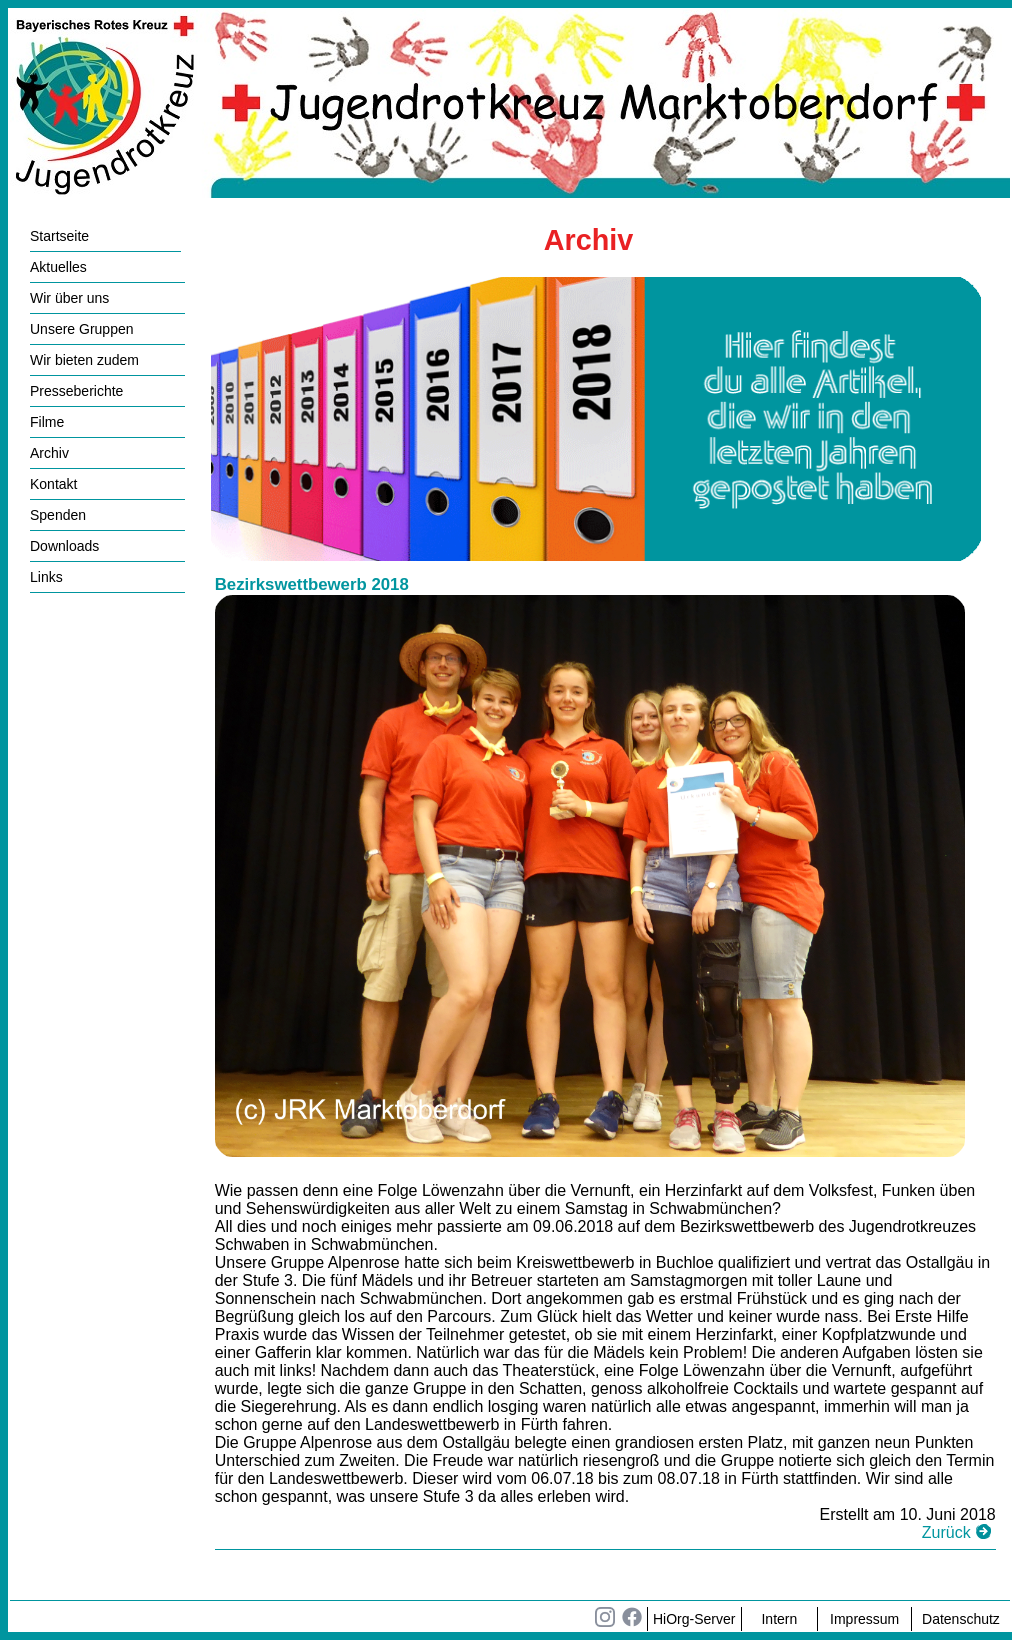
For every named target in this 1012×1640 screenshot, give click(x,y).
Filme (47, 422)
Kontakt (53, 484)
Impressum (864, 1619)
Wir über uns (69, 298)
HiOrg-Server (694, 1619)
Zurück (946, 1532)
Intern (779, 1619)
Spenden (58, 515)
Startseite (59, 236)
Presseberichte (76, 391)
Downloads (64, 546)
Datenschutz (961, 1619)
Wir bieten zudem (84, 360)
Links (46, 577)
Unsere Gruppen (82, 329)
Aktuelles (58, 267)
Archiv (49, 453)
